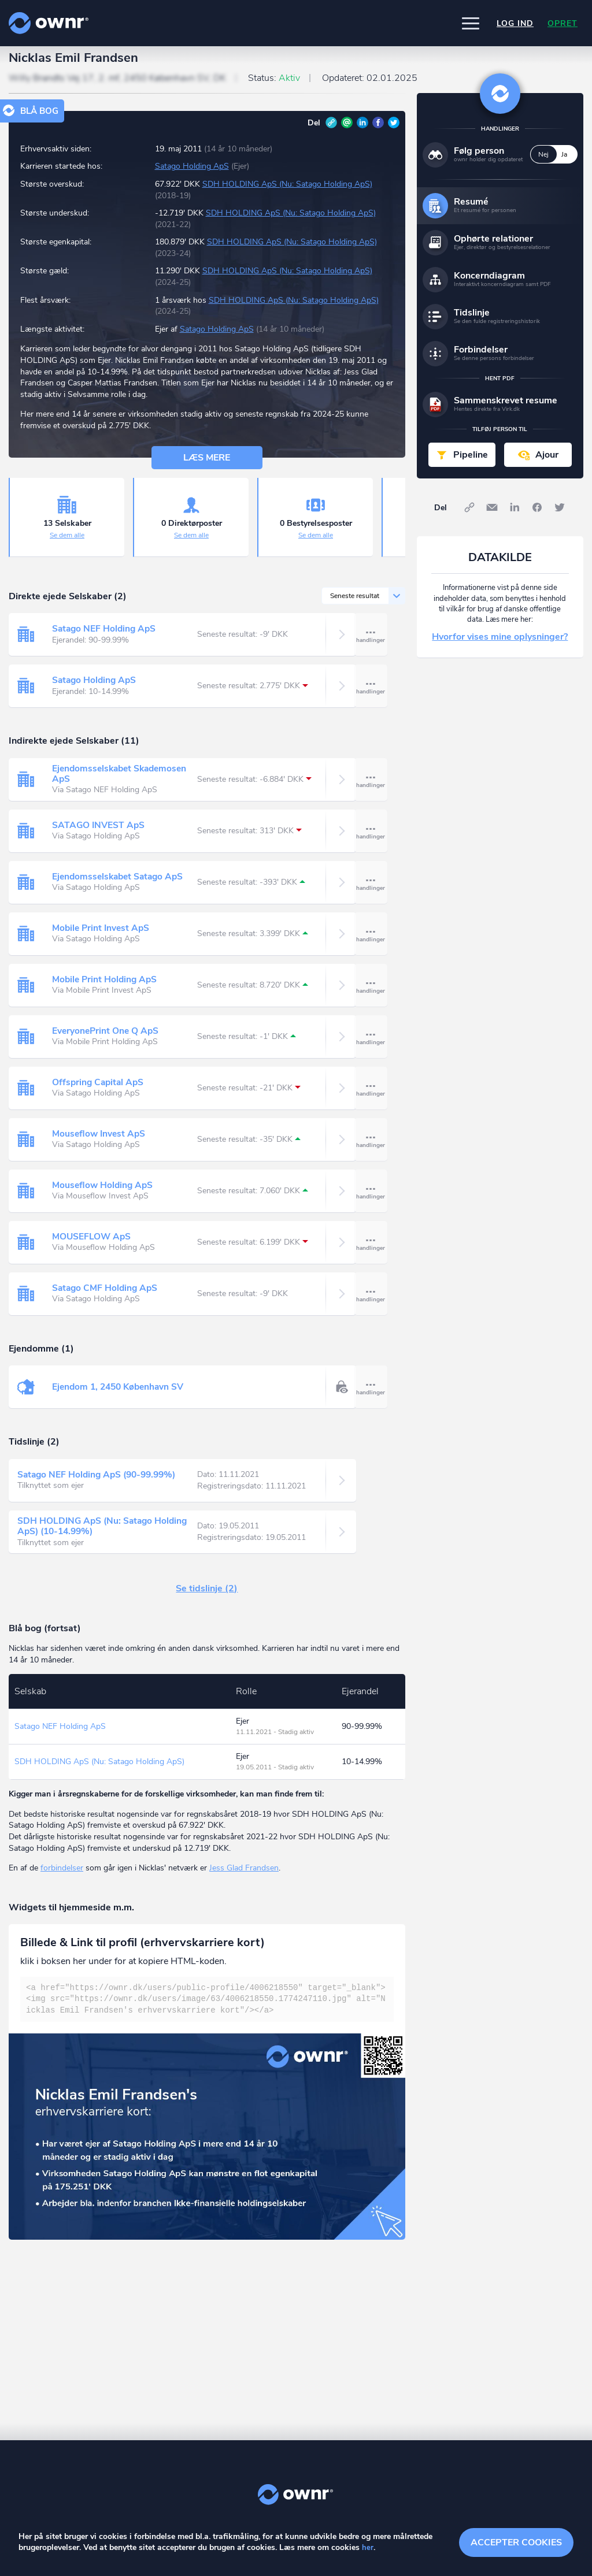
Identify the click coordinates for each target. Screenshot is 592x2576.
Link (331, 132)
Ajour (546, 464)
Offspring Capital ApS (99, 1092)
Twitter (393, 132)
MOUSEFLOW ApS (92, 1246)
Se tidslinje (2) (207, 1599)
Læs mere (206, 467)
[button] (470, 23)
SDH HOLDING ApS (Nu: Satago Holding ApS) (287, 194)
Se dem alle (67, 545)
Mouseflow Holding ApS (104, 1195)
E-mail (347, 132)
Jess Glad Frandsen (244, 1878)
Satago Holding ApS (192, 176)
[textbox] (207, 2009)
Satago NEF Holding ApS (105, 639)
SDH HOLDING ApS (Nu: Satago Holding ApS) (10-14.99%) (104, 1535)
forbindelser (61, 1878)
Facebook (378, 132)
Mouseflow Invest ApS (100, 1143)
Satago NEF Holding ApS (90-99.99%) (100, 1485)
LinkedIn (362, 132)
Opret (562, 23)
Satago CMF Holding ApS (106, 1297)
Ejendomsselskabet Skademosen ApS (122, 783)
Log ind (515, 23)
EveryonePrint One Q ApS (106, 1040)
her (367, 2547)
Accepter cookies (516, 2541)
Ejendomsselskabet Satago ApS (120, 886)
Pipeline (470, 464)
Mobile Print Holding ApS (106, 989)
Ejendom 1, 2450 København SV (121, 1397)
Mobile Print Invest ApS (102, 937)
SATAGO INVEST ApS (99, 835)
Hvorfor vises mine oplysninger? (500, 647)
